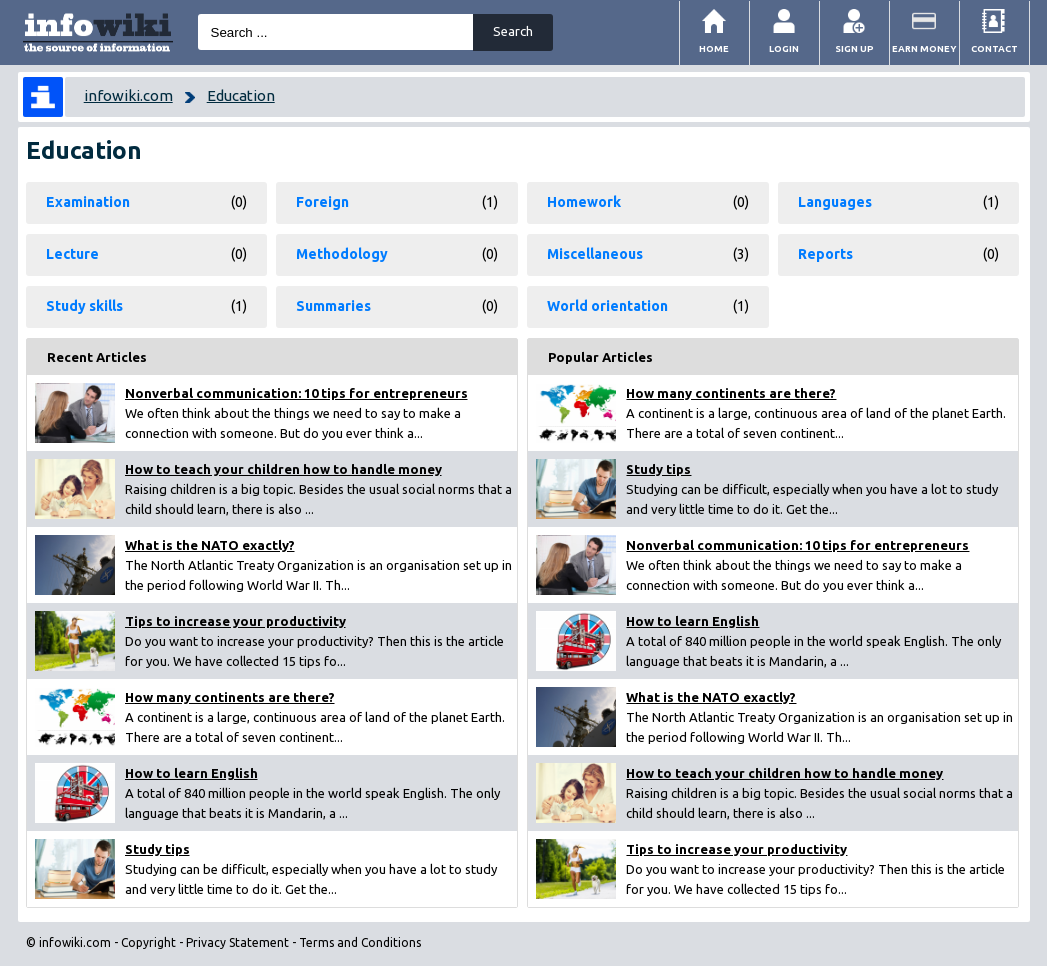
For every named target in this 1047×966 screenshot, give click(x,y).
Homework (584, 202)
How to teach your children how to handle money (283, 469)
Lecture (72, 254)
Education (241, 95)
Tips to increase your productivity (235, 621)
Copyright (148, 942)
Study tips (157, 849)
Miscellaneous (595, 254)
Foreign (322, 202)
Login (784, 48)
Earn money (924, 48)
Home (714, 48)
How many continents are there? (230, 697)
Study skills (84, 306)
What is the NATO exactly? (210, 545)
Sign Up (854, 48)
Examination (88, 202)
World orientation (607, 306)
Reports (825, 254)
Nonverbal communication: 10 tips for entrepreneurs (296, 393)
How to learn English (191, 773)
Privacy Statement (237, 942)
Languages (835, 202)
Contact (994, 48)
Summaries (333, 306)
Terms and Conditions (360, 942)
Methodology (342, 254)
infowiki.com (128, 95)
